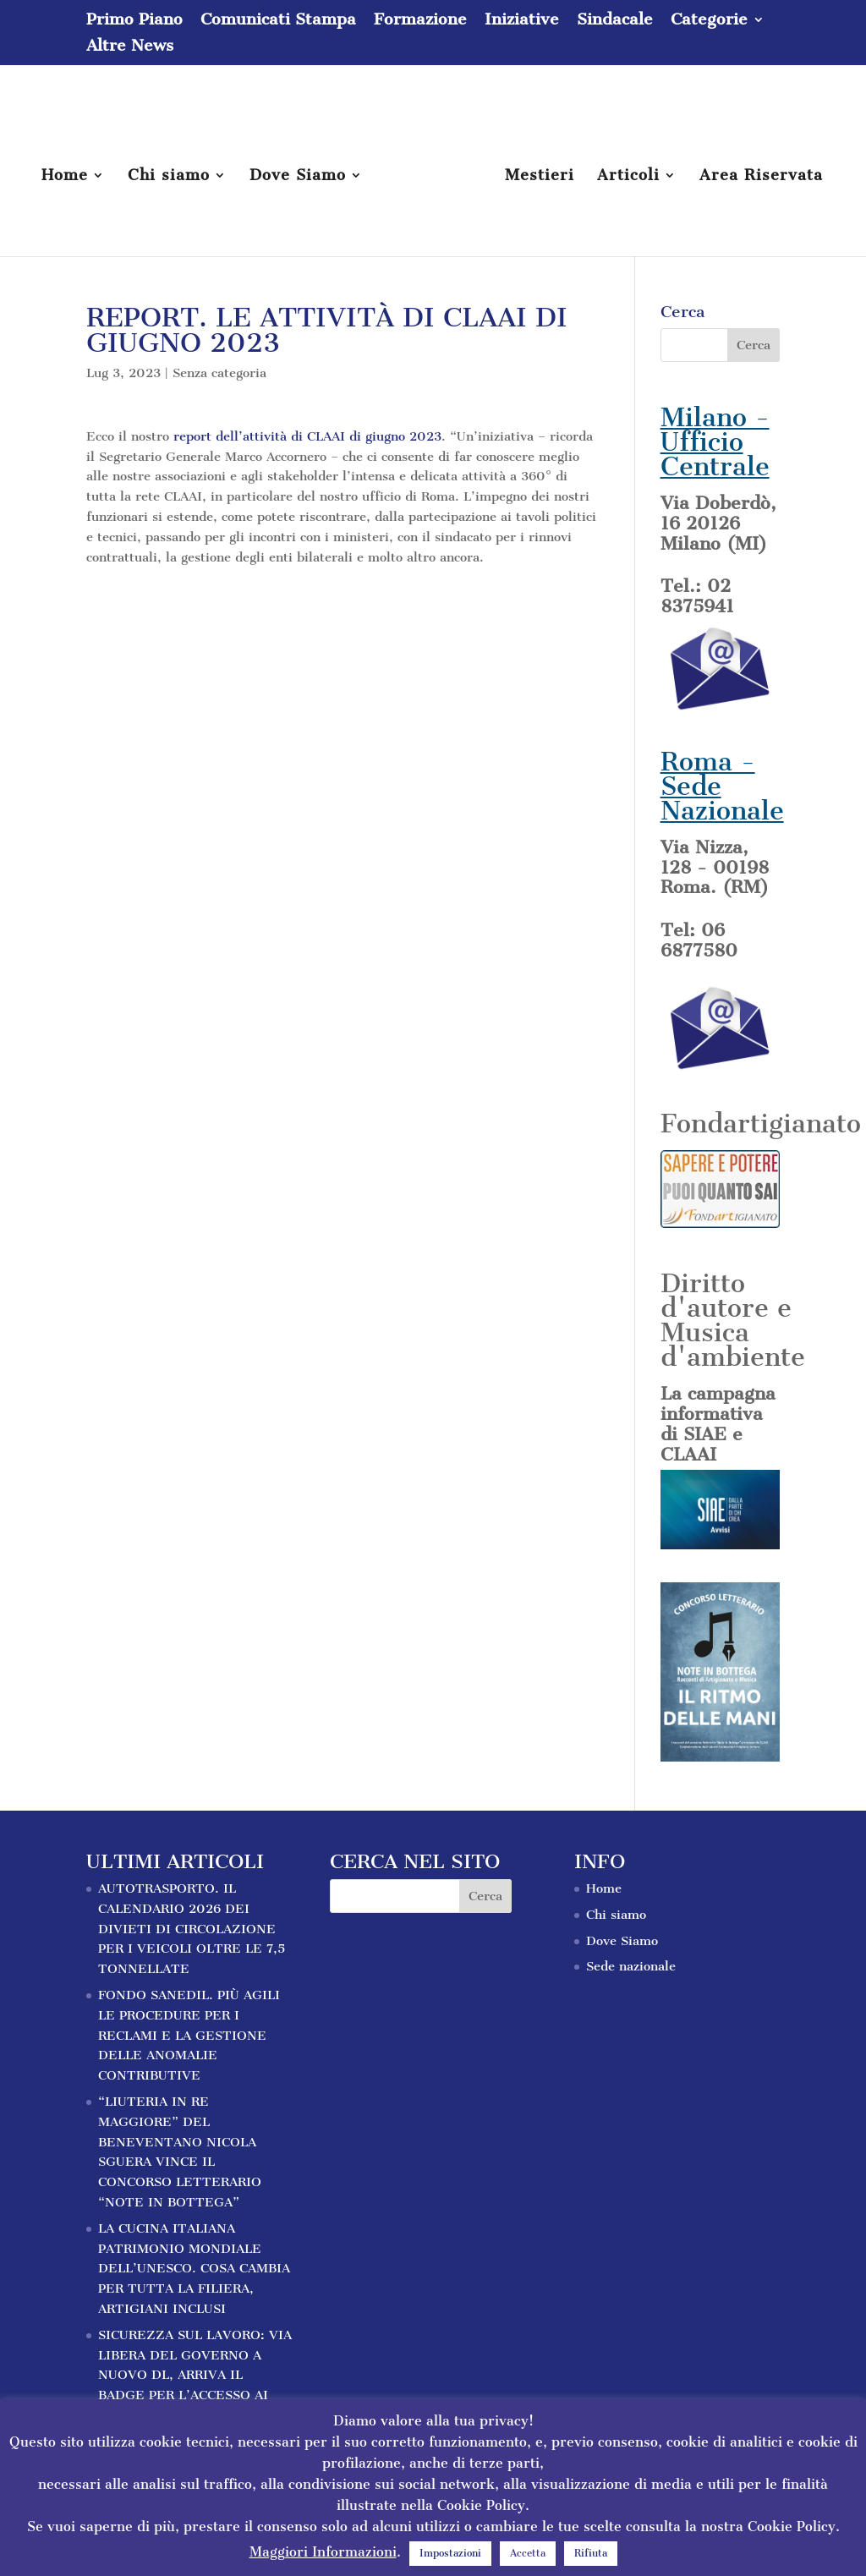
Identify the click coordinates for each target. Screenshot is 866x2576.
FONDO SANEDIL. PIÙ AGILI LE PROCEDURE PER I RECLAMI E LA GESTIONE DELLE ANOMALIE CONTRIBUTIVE (189, 2035)
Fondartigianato (760, 1123)
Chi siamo (169, 176)
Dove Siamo (297, 176)
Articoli (628, 176)
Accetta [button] (527, 2553)
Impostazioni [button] (450, 2553)
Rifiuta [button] (590, 2553)
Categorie (709, 20)
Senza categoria (219, 373)
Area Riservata (761, 176)
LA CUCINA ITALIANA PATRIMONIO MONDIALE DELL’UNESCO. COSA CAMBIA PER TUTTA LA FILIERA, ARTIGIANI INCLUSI (194, 2268)
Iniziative (522, 20)
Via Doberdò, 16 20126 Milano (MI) (718, 523)
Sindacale (615, 20)
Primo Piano (134, 20)
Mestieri (539, 176)
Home (64, 176)
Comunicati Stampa (278, 20)
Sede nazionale (631, 1966)
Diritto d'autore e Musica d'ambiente (732, 1320)
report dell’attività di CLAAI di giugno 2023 (307, 436)
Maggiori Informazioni (323, 2552)
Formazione (420, 20)
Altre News (129, 46)
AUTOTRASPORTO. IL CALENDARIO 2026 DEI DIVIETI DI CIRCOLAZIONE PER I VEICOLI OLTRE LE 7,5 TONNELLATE (191, 1928)
